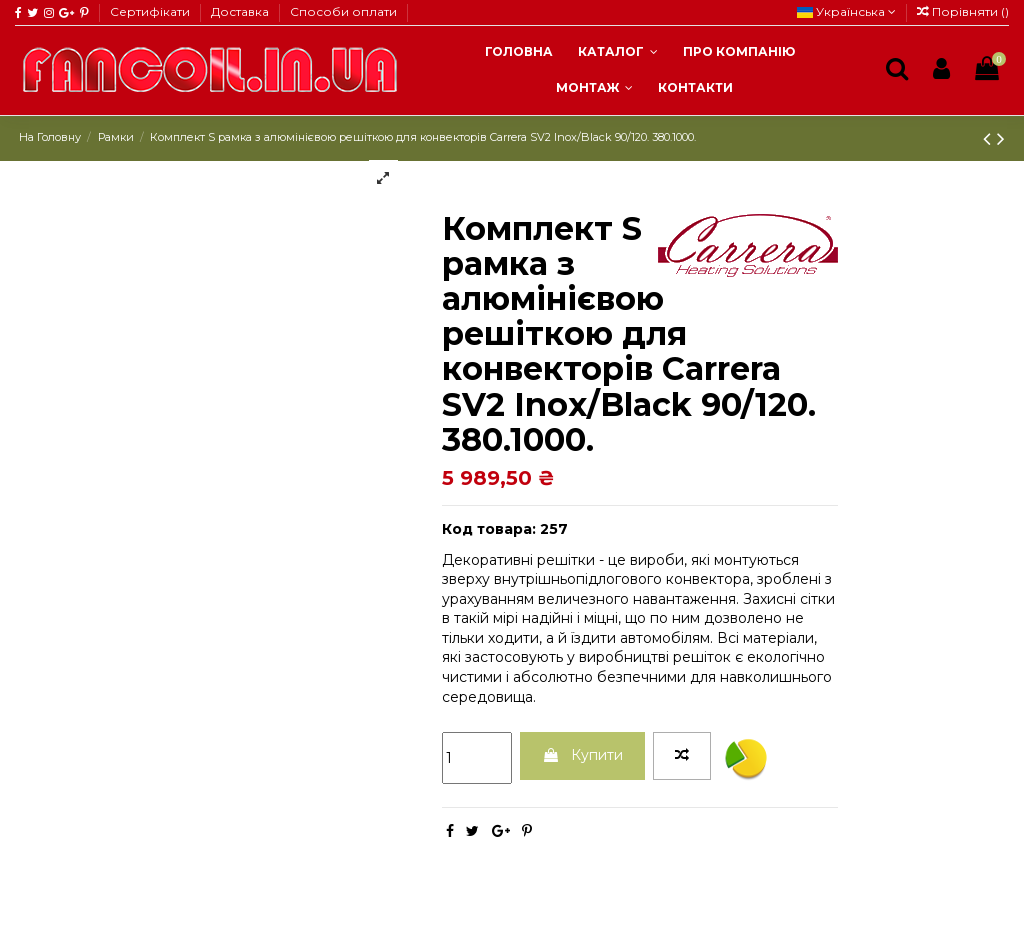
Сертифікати (151, 11)
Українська (846, 11)
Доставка (241, 11)
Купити (582, 755)
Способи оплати (343, 11)
